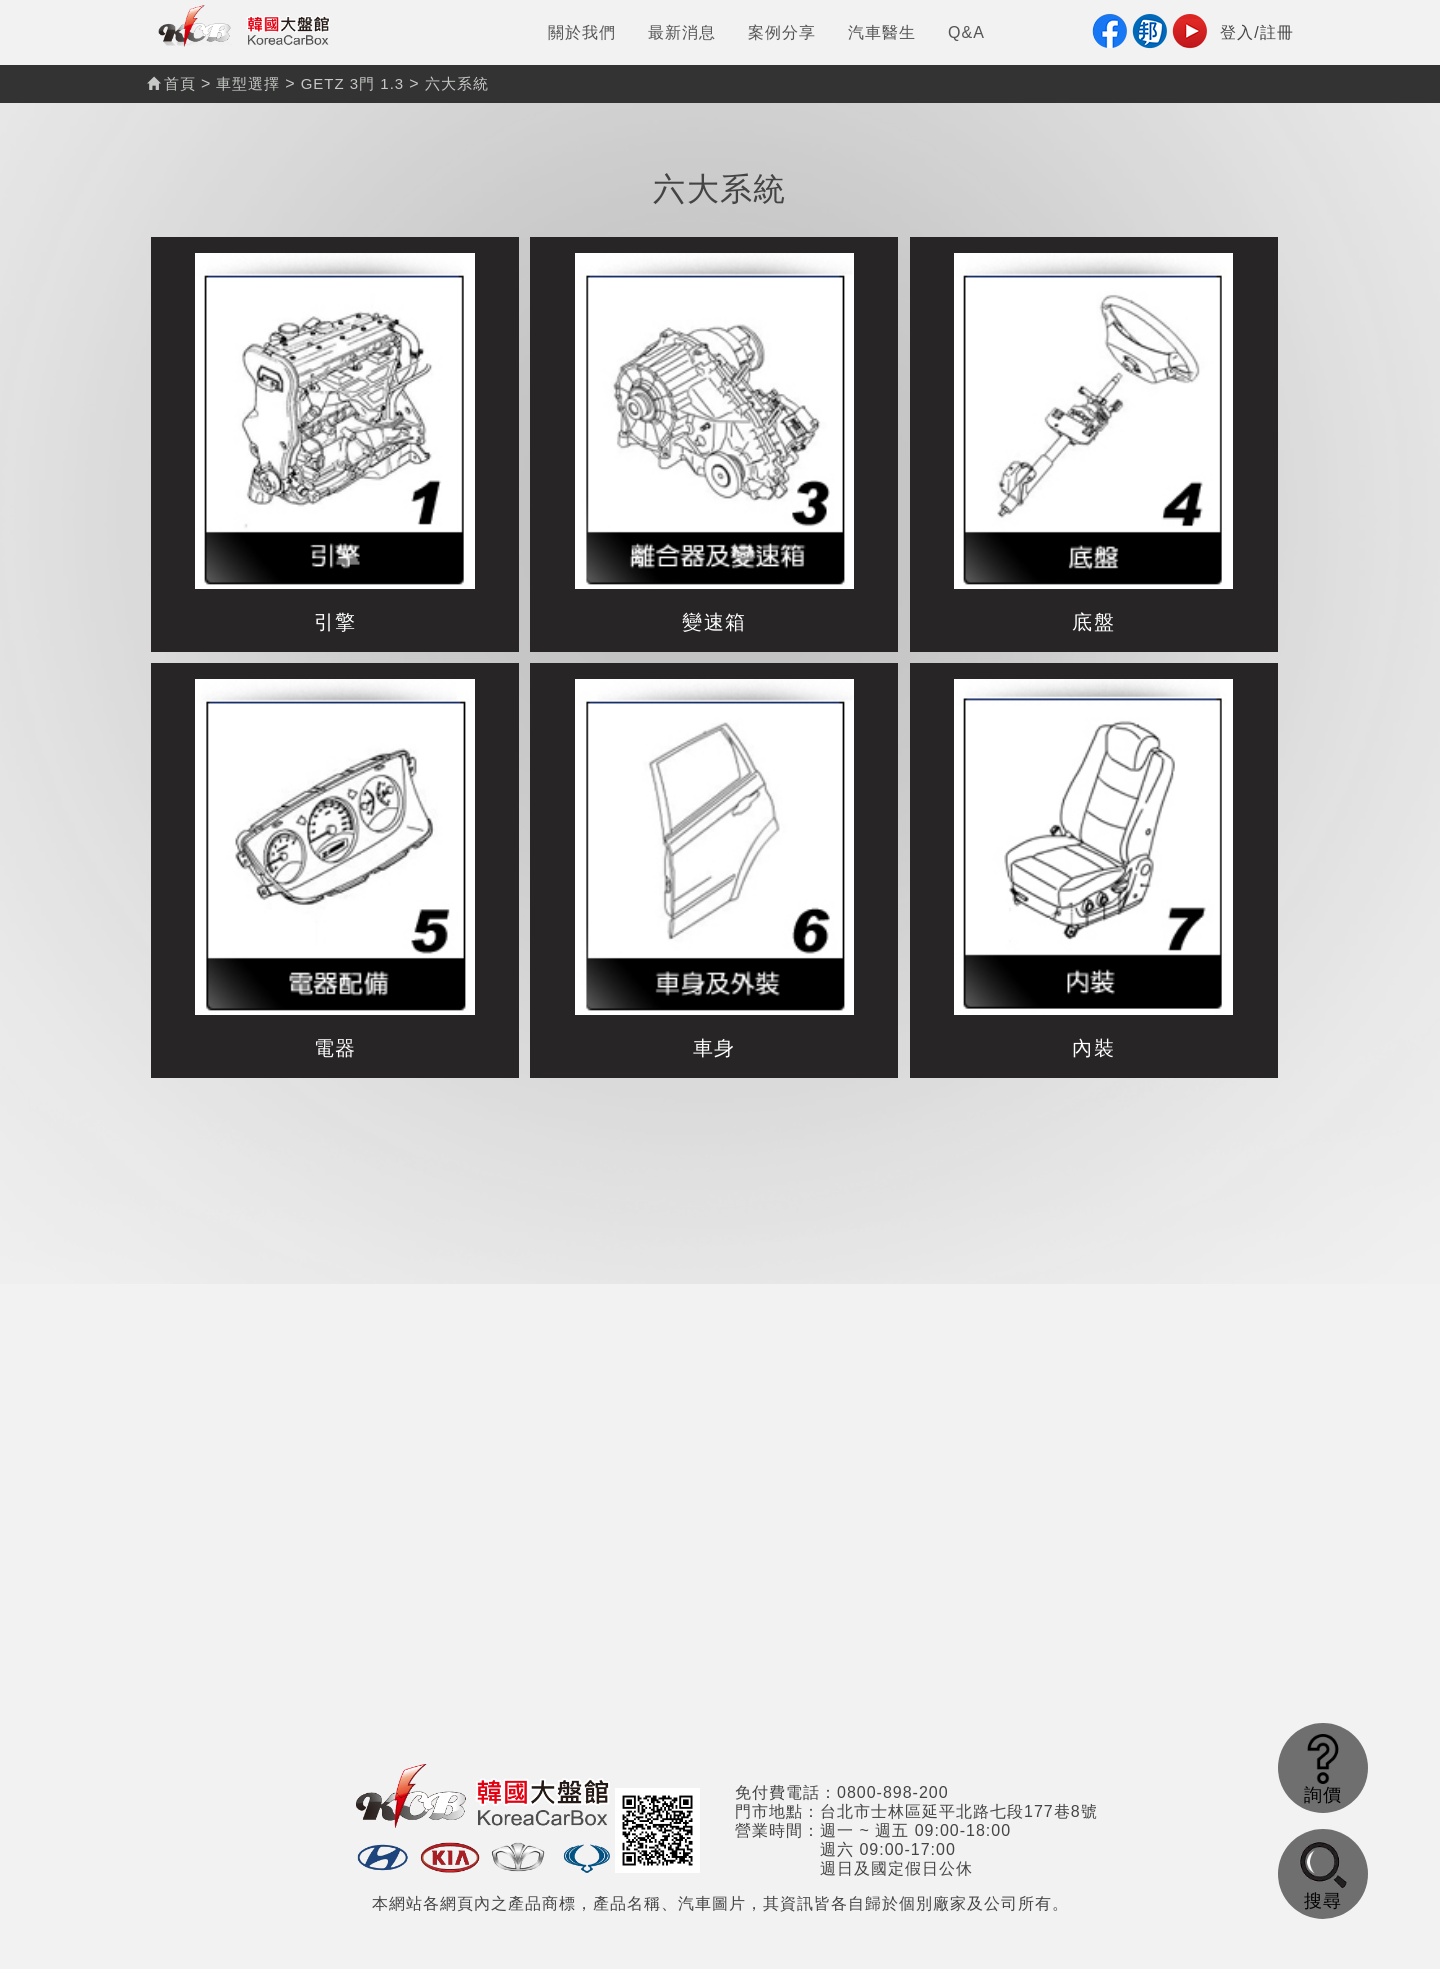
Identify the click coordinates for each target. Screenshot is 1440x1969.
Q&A (966, 32)
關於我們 (582, 32)
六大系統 (457, 83)
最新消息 (682, 32)
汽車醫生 (882, 32)
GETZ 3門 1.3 (353, 83)
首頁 (171, 83)
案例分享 (782, 32)
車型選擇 (248, 83)
